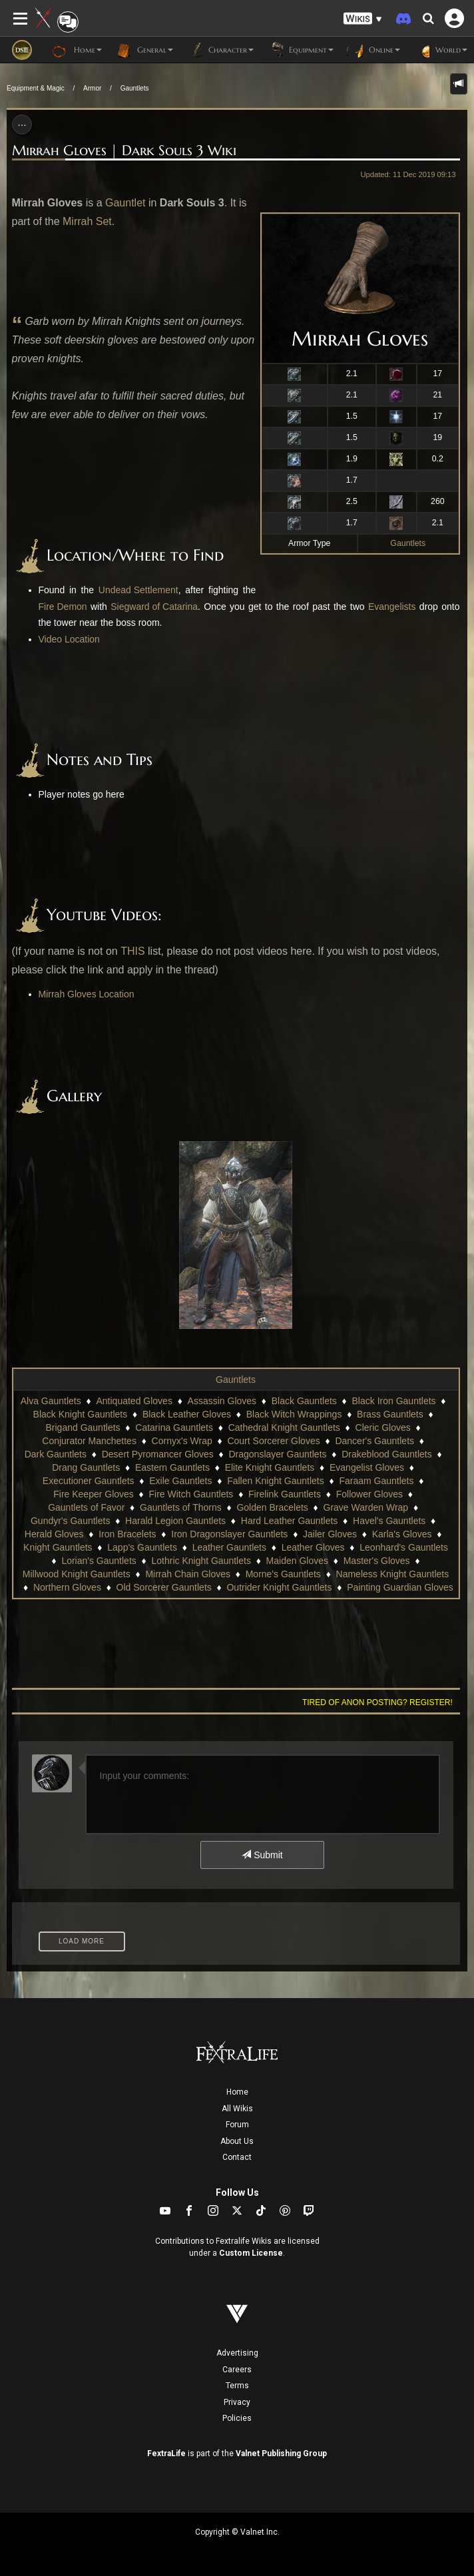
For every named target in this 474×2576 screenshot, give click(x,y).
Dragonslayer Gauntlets (277, 1454)
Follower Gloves (369, 1494)
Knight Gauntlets (58, 1547)
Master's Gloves (377, 1560)
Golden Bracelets (272, 1507)
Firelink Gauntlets (284, 1494)
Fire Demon (63, 606)
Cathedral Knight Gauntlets (284, 1427)
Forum (237, 2124)
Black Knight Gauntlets (80, 1414)
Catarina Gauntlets (174, 1427)
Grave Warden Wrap (366, 1507)
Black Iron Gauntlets (394, 1401)
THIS (132, 951)
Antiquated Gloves (134, 1401)
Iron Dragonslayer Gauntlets (229, 1534)
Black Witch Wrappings (294, 1414)
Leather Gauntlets (229, 1547)
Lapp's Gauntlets (142, 1547)
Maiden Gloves (297, 1560)
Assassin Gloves (222, 1401)
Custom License (251, 2253)
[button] (362, 19)
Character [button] (220, 50)
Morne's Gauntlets (283, 1574)
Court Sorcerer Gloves (273, 1440)
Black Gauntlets (304, 1401)
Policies (237, 2418)
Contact (237, 2157)
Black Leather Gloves (186, 1414)
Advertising (237, 2353)
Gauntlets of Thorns (181, 1507)
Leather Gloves (313, 1547)
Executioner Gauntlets (88, 1480)
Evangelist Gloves (367, 1467)
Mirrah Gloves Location (86, 994)
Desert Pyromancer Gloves (158, 1454)
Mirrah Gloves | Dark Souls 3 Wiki (124, 150)
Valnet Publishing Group (281, 2453)
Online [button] (373, 50)
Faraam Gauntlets (376, 1480)
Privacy (237, 2402)
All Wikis (237, 2108)
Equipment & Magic (36, 88)
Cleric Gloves (383, 1427)
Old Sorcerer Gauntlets (164, 1587)
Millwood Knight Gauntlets (76, 1574)
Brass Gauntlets (390, 1414)
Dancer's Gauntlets (374, 1440)
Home (237, 2092)
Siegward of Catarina (154, 606)
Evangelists (392, 606)
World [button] (440, 50)
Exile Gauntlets (180, 1480)
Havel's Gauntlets (389, 1520)
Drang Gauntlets (86, 1467)
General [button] (144, 50)
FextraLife (166, 2453)
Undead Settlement (138, 590)
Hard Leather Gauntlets (289, 1520)
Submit (262, 1855)
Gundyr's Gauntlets (70, 1520)
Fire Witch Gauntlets (191, 1494)
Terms (237, 2385)
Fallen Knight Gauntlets (275, 1480)
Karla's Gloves (402, 1534)
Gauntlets (134, 88)
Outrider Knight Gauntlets (279, 1587)
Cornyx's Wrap (182, 1440)
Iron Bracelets (127, 1534)
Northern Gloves (67, 1587)
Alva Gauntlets (51, 1401)
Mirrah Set (87, 221)
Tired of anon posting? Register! (377, 1702)
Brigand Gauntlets (83, 1427)
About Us (237, 2141)
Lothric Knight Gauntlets (200, 1560)
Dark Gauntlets (56, 1454)
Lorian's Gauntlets (98, 1560)
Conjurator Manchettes (89, 1440)
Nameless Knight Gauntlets (392, 1574)
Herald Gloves (54, 1534)
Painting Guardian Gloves (400, 1587)
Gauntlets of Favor (86, 1507)
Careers (237, 2369)
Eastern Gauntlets (172, 1467)
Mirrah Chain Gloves (187, 1574)
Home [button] (77, 50)
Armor (92, 88)
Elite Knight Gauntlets (270, 1467)
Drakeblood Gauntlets (386, 1454)
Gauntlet (125, 202)
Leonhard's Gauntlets (403, 1547)
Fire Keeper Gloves (93, 1494)
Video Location (69, 639)
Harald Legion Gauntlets (175, 1520)
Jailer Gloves (330, 1534)
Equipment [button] (300, 50)
